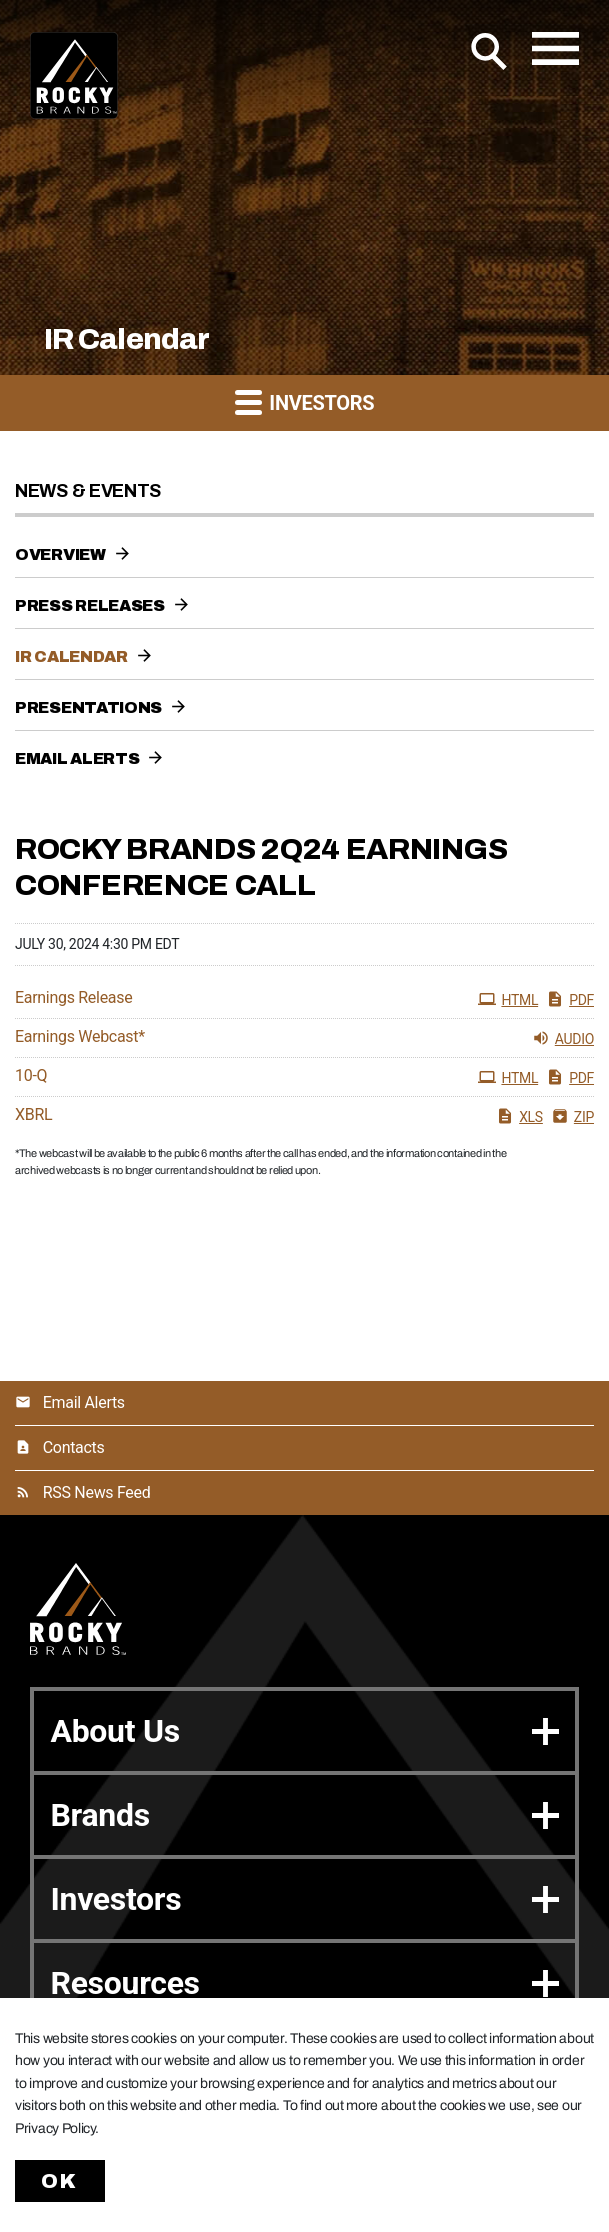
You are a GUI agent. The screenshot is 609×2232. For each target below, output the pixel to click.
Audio (563, 1038)
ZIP (572, 1116)
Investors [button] (305, 401)
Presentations (88, 707)
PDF (570, 999)
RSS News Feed (97, 1492)
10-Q (31, 1076)
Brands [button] (304, 1815)
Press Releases (90, 605)
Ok (60, 2181)
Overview (60, 554)
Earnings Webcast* (80, 1037)
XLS (519, 1116)
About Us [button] (304, 1731)
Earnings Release (73, 998)
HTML (508, 999)
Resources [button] (304, 1983)
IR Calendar (71, 656)
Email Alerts (77, 758)
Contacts (74, 1447)
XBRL (33, 1115)
